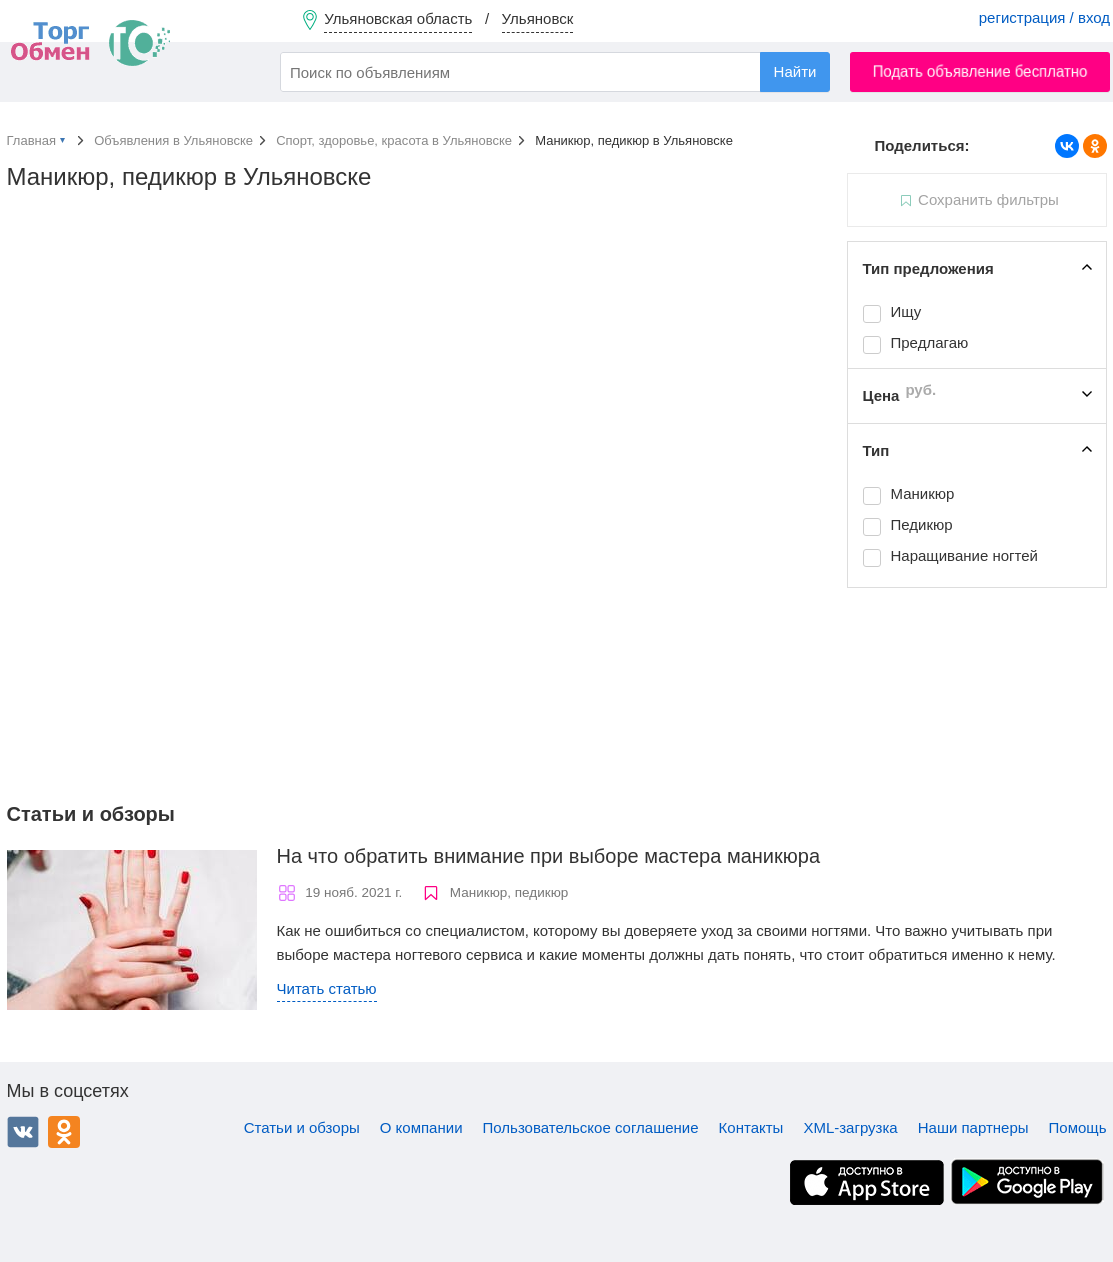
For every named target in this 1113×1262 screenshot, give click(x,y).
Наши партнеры (973, 1127)
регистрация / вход (1044, 17)
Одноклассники (64, 1132)
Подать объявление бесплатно (980, 71)
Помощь (1078, 1127)
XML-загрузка (850, 1127)
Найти (795, 71)
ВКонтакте (23, 1132)
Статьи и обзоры (302, 1127)
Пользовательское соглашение (591, 1127)
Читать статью (327, 988)
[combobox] (555, 72)
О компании (421, 1127)
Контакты (751, 1127)
